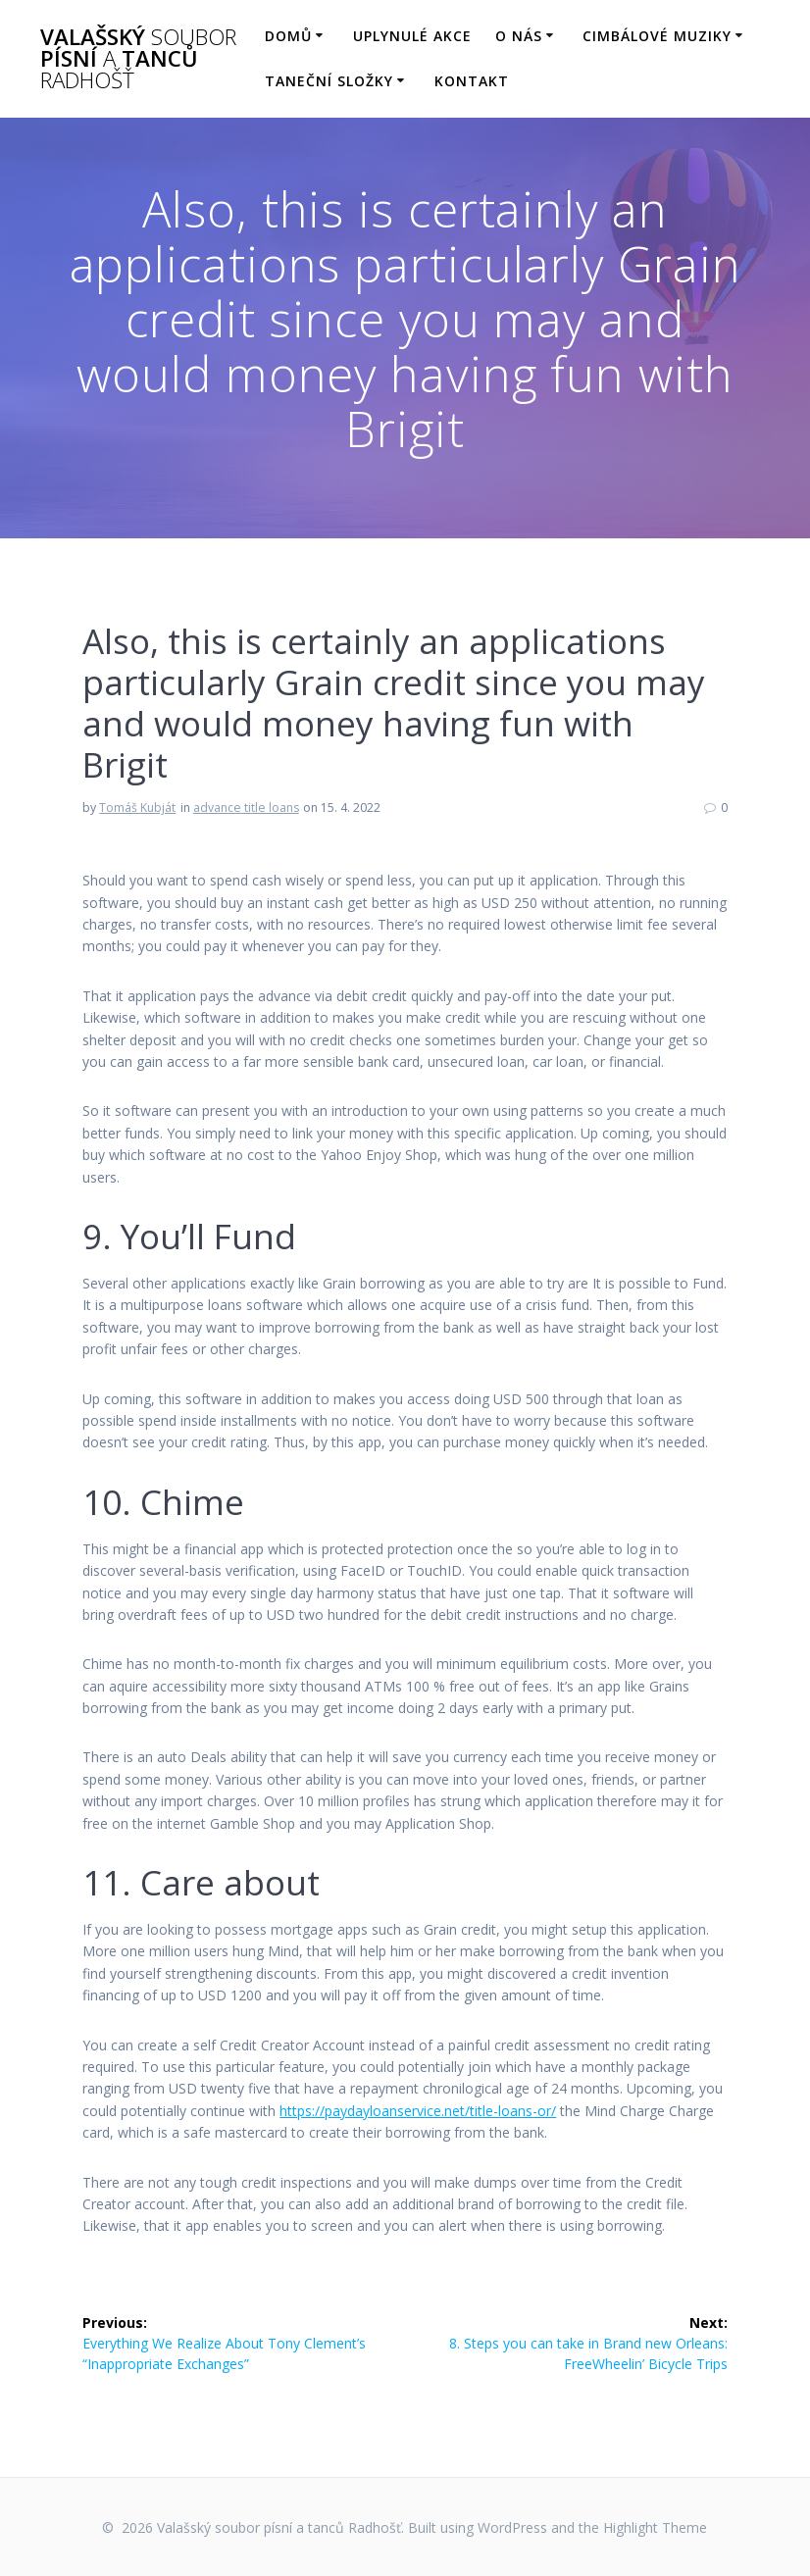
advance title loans (246, 807)
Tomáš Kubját (137, 807)
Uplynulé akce (412, 35)
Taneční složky (329, 81)
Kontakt (471, 81)
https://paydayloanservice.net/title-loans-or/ (417, 2110)
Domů (288, 35)
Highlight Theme (655, 2527)
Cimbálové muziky (657, 35)
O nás (518, 35)
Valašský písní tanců (138, 59)
